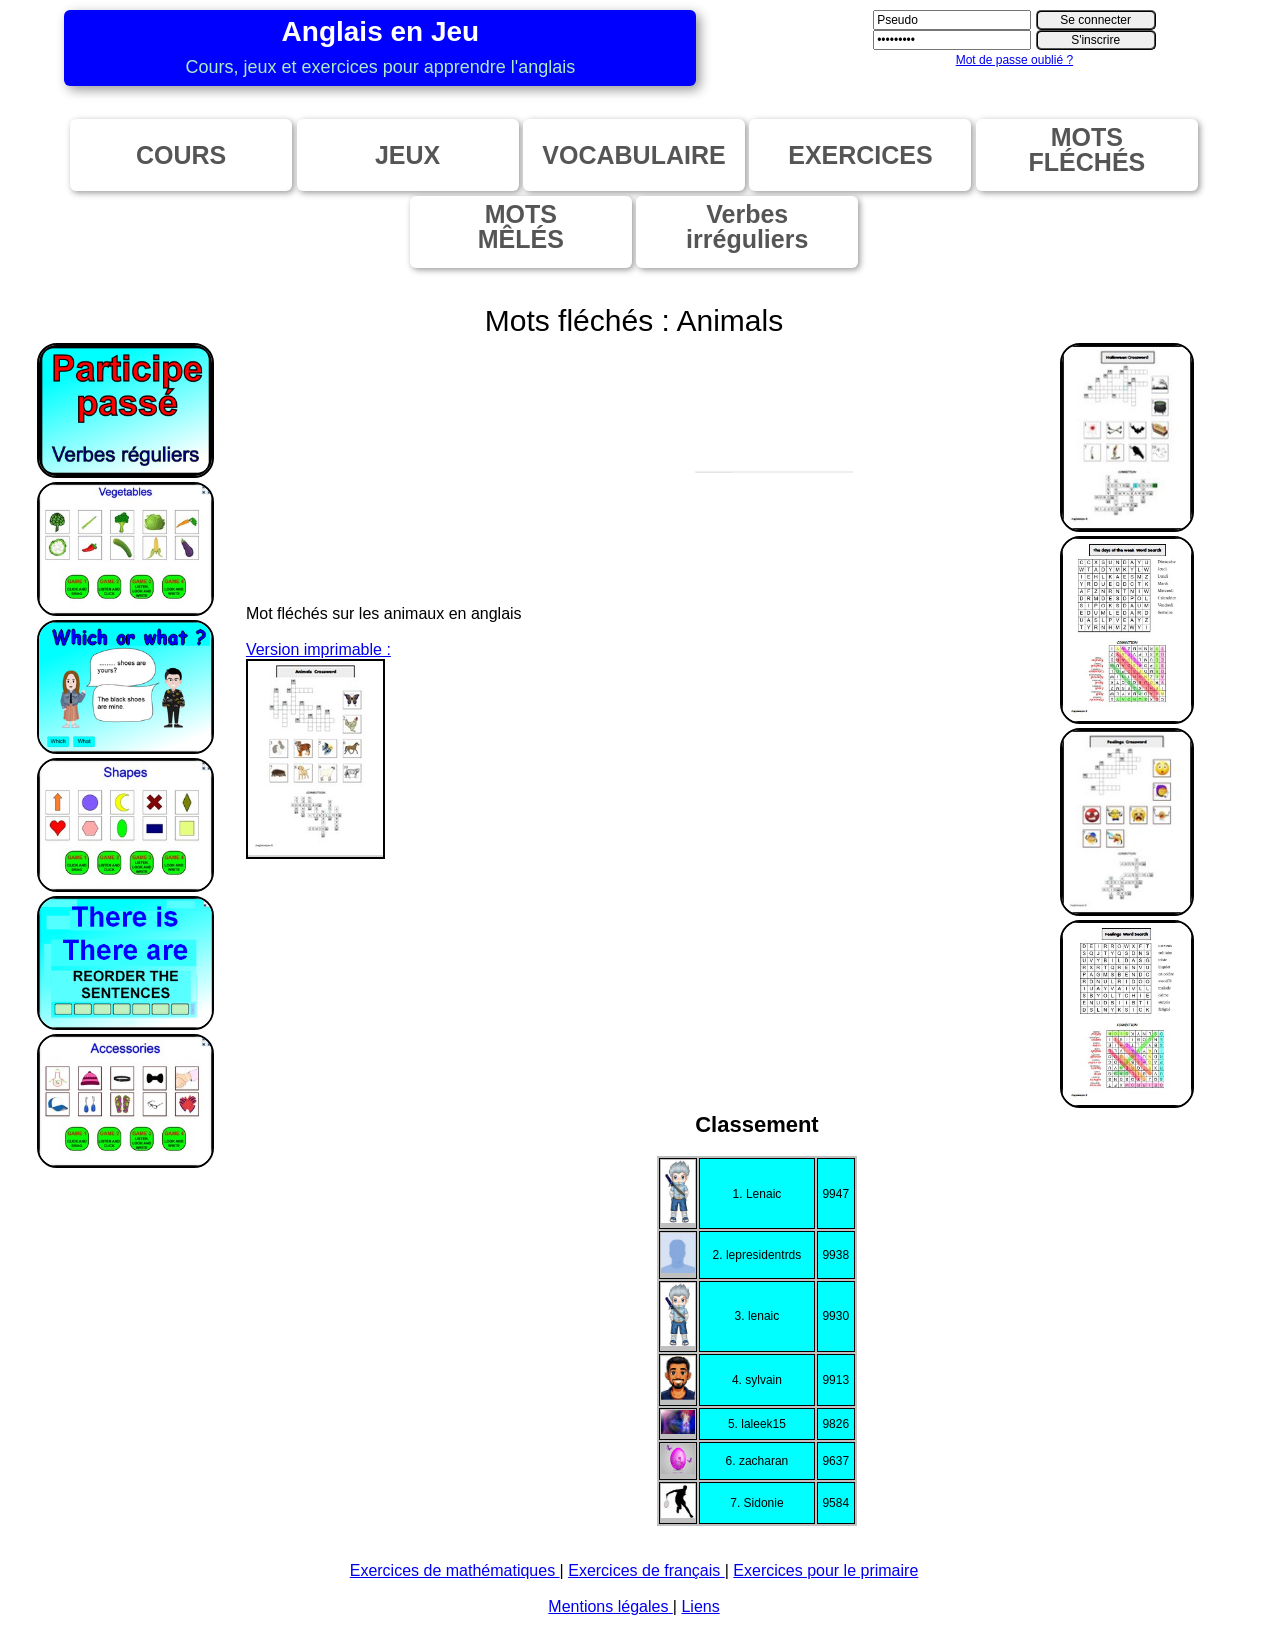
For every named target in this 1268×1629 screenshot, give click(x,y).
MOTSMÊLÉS (521, 226)
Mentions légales (610, 1606)
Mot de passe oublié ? (1014, 60)
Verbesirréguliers (747, 226)
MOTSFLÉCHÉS (1087, 149)
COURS (181, 155)
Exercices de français (646, 1570)
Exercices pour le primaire (825, 1570)
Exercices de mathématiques (455, 1570)
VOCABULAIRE (633, 155)
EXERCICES (860, 155)
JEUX (407, 155)
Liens (700, 1606)
